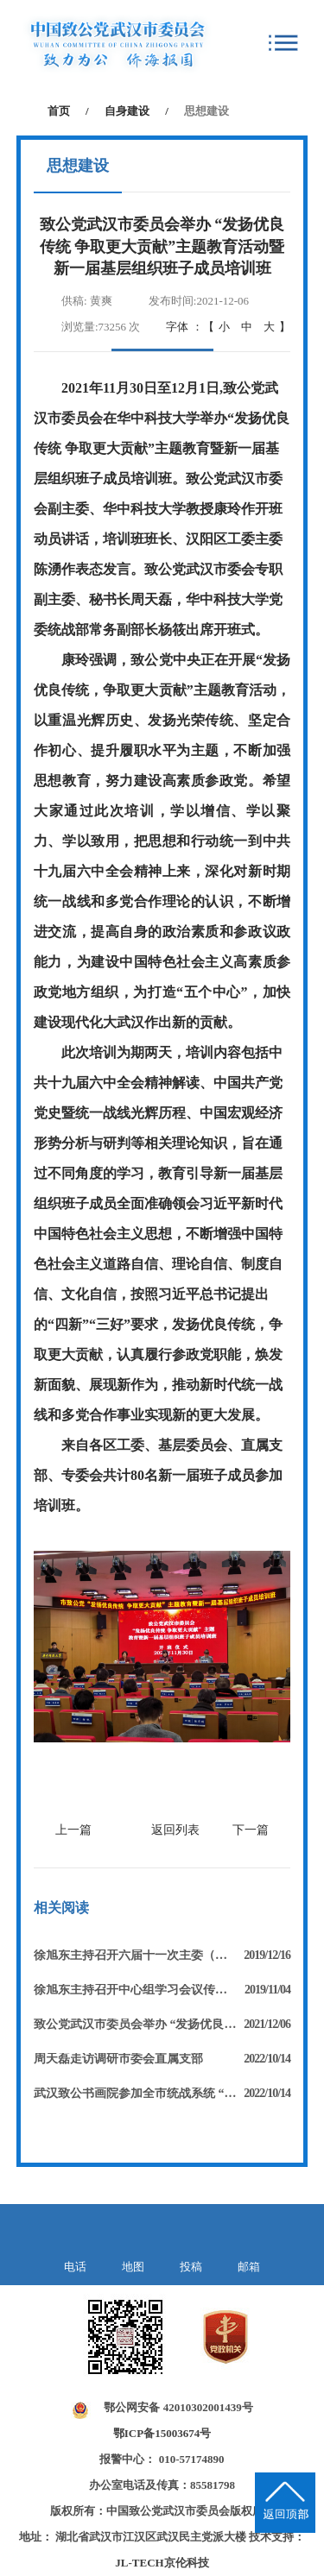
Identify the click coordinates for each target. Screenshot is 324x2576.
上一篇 (73, 1829)
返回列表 (175, 1830)
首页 (59, 110)
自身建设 (127, 110)
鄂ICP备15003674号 (162, 2433)
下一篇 (250, 1829)
